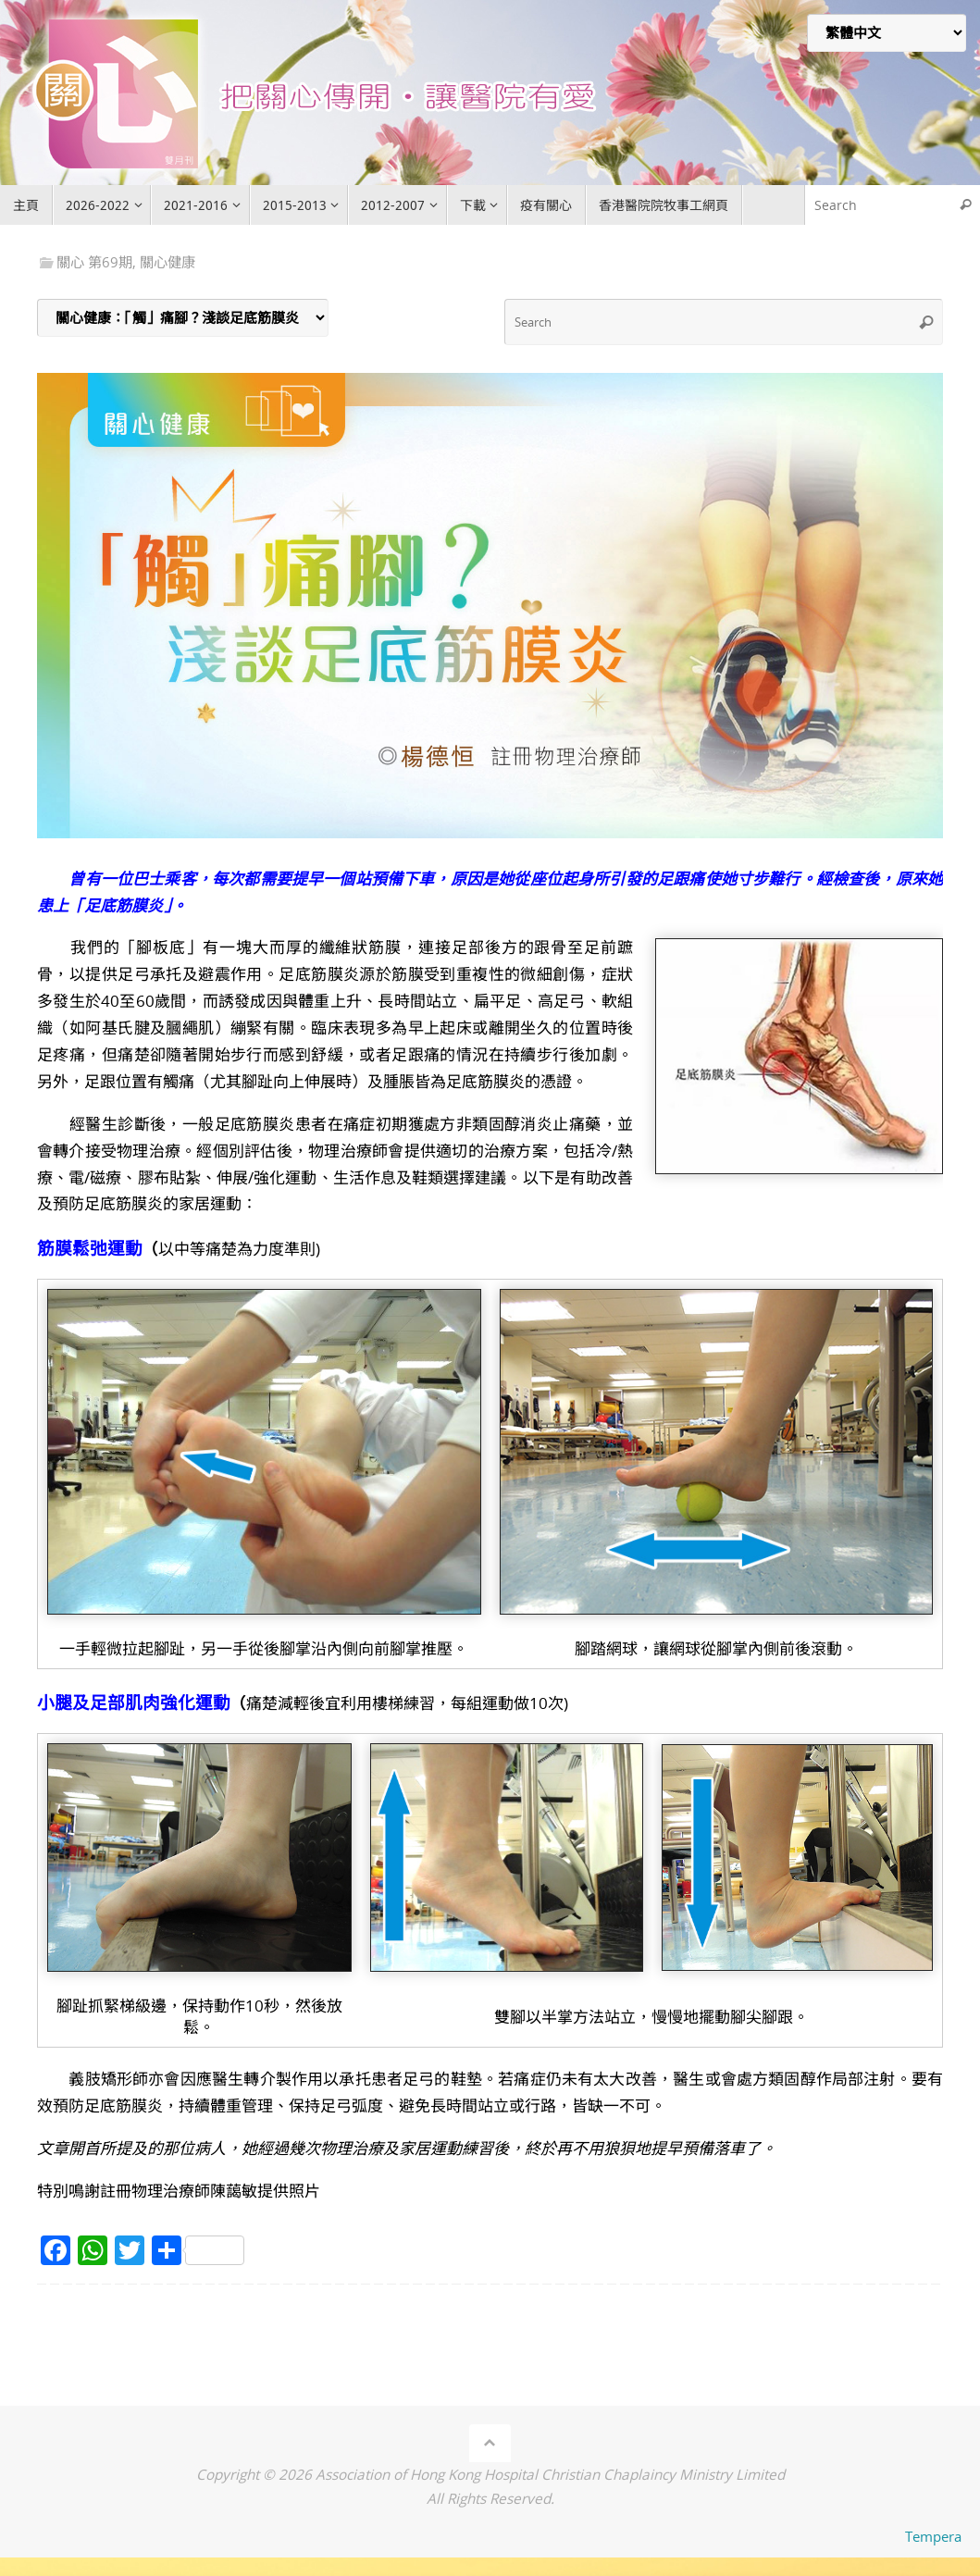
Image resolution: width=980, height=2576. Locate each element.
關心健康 (167, 262)
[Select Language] (886, 33)
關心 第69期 (94, 262)
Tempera (933, 2536)
